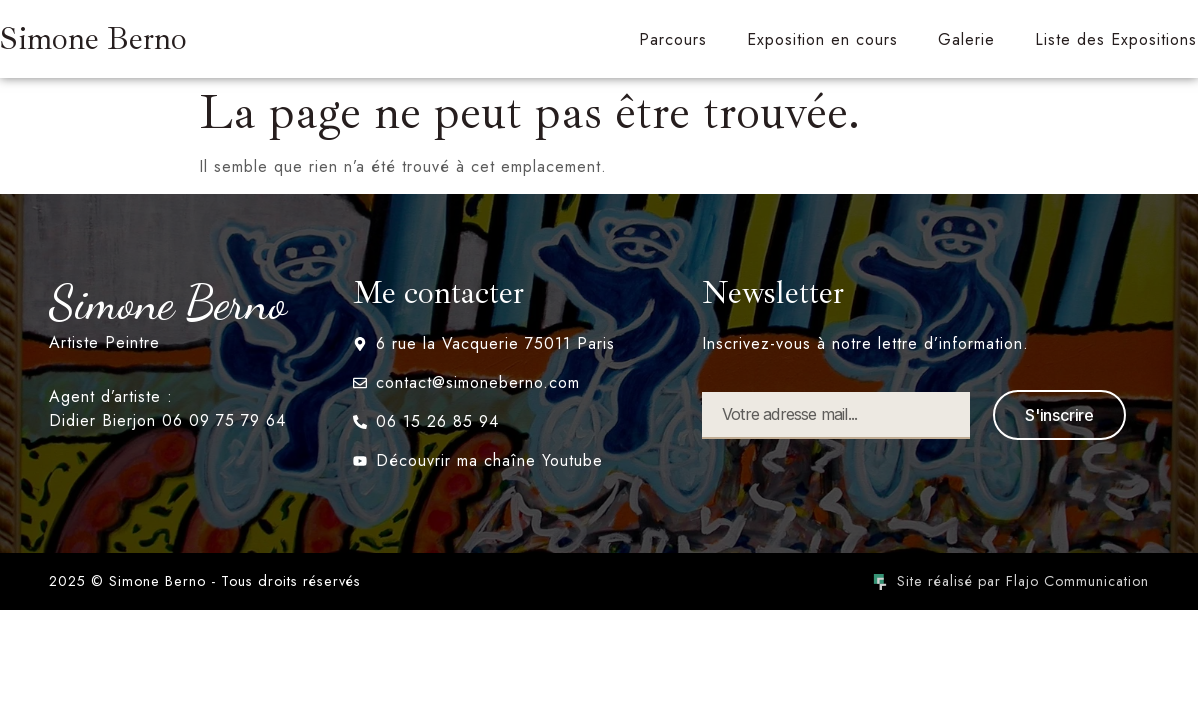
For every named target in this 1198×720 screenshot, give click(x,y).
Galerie (966, 39)
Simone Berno (93, 39)
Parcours (673, 39)
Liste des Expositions (1116, 39)
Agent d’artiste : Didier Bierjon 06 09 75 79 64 (167, 408)
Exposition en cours (822, 39)
